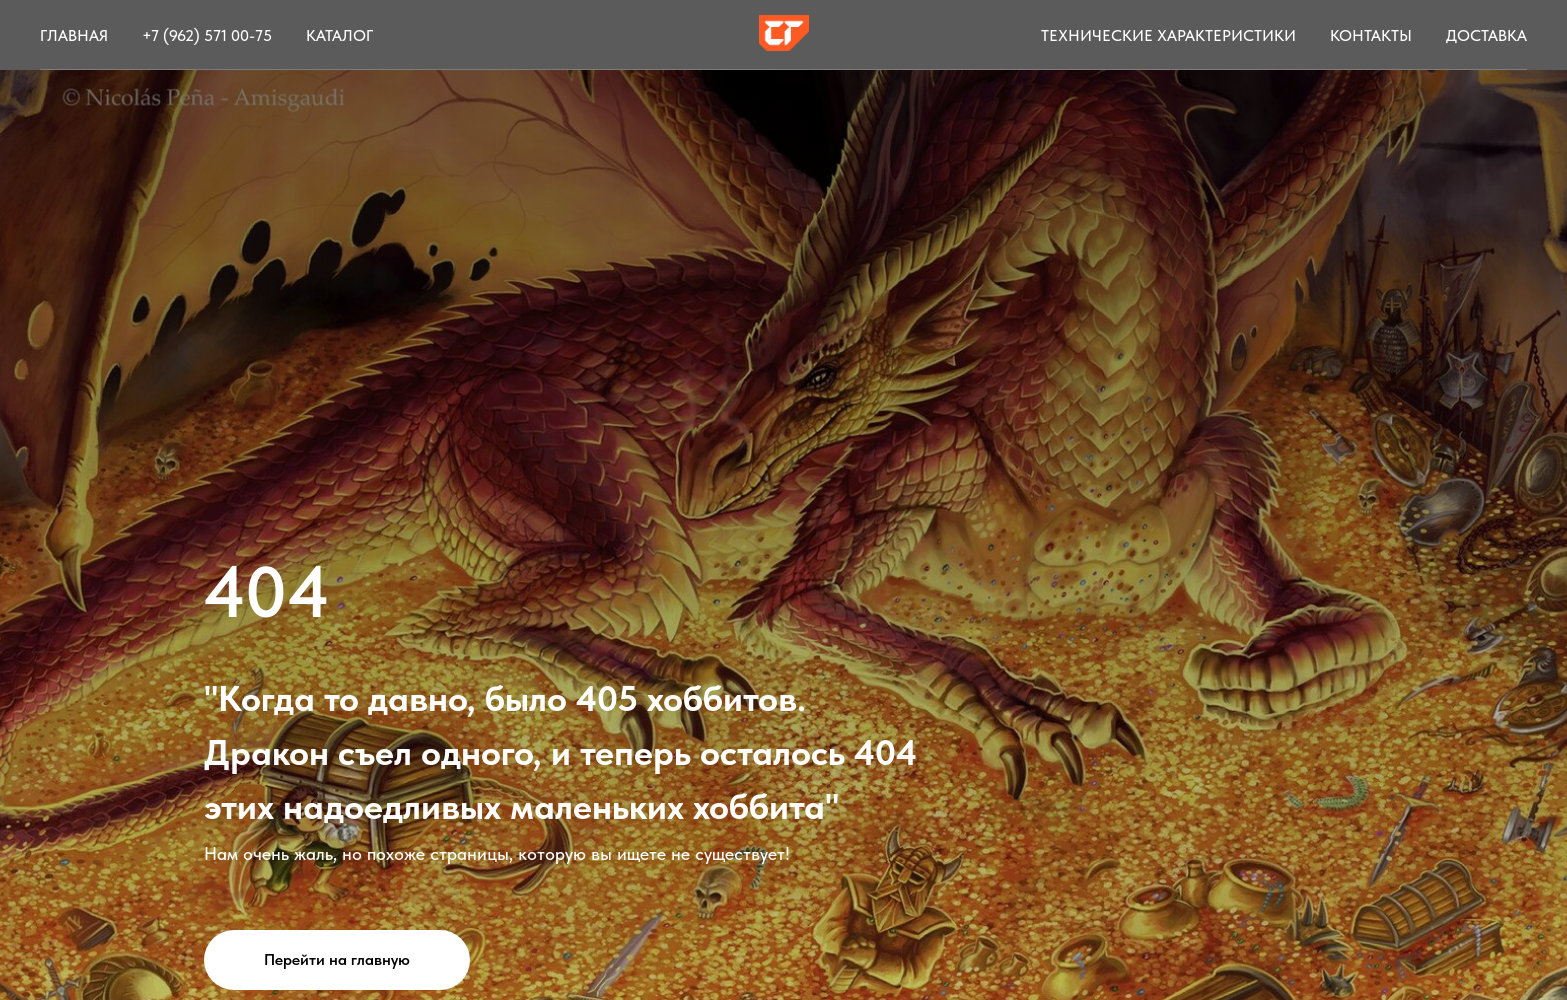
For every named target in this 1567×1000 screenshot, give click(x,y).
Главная (74, 35)
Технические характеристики (1168, 35)
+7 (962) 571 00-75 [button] (207, 35)
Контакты (1371, 35)
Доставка (1486, 35)
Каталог (339, 35)
